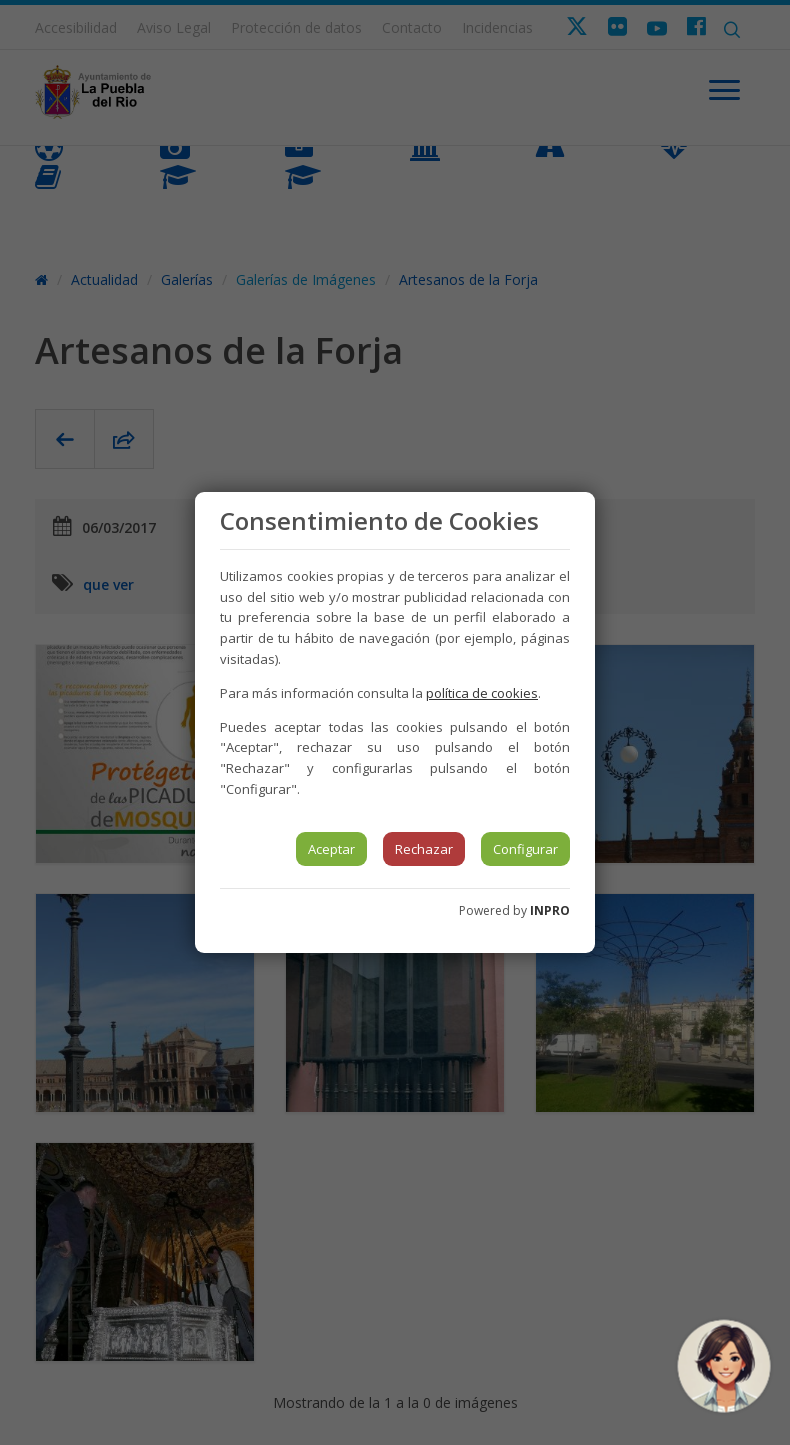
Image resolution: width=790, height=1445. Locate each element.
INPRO (550, 910)
